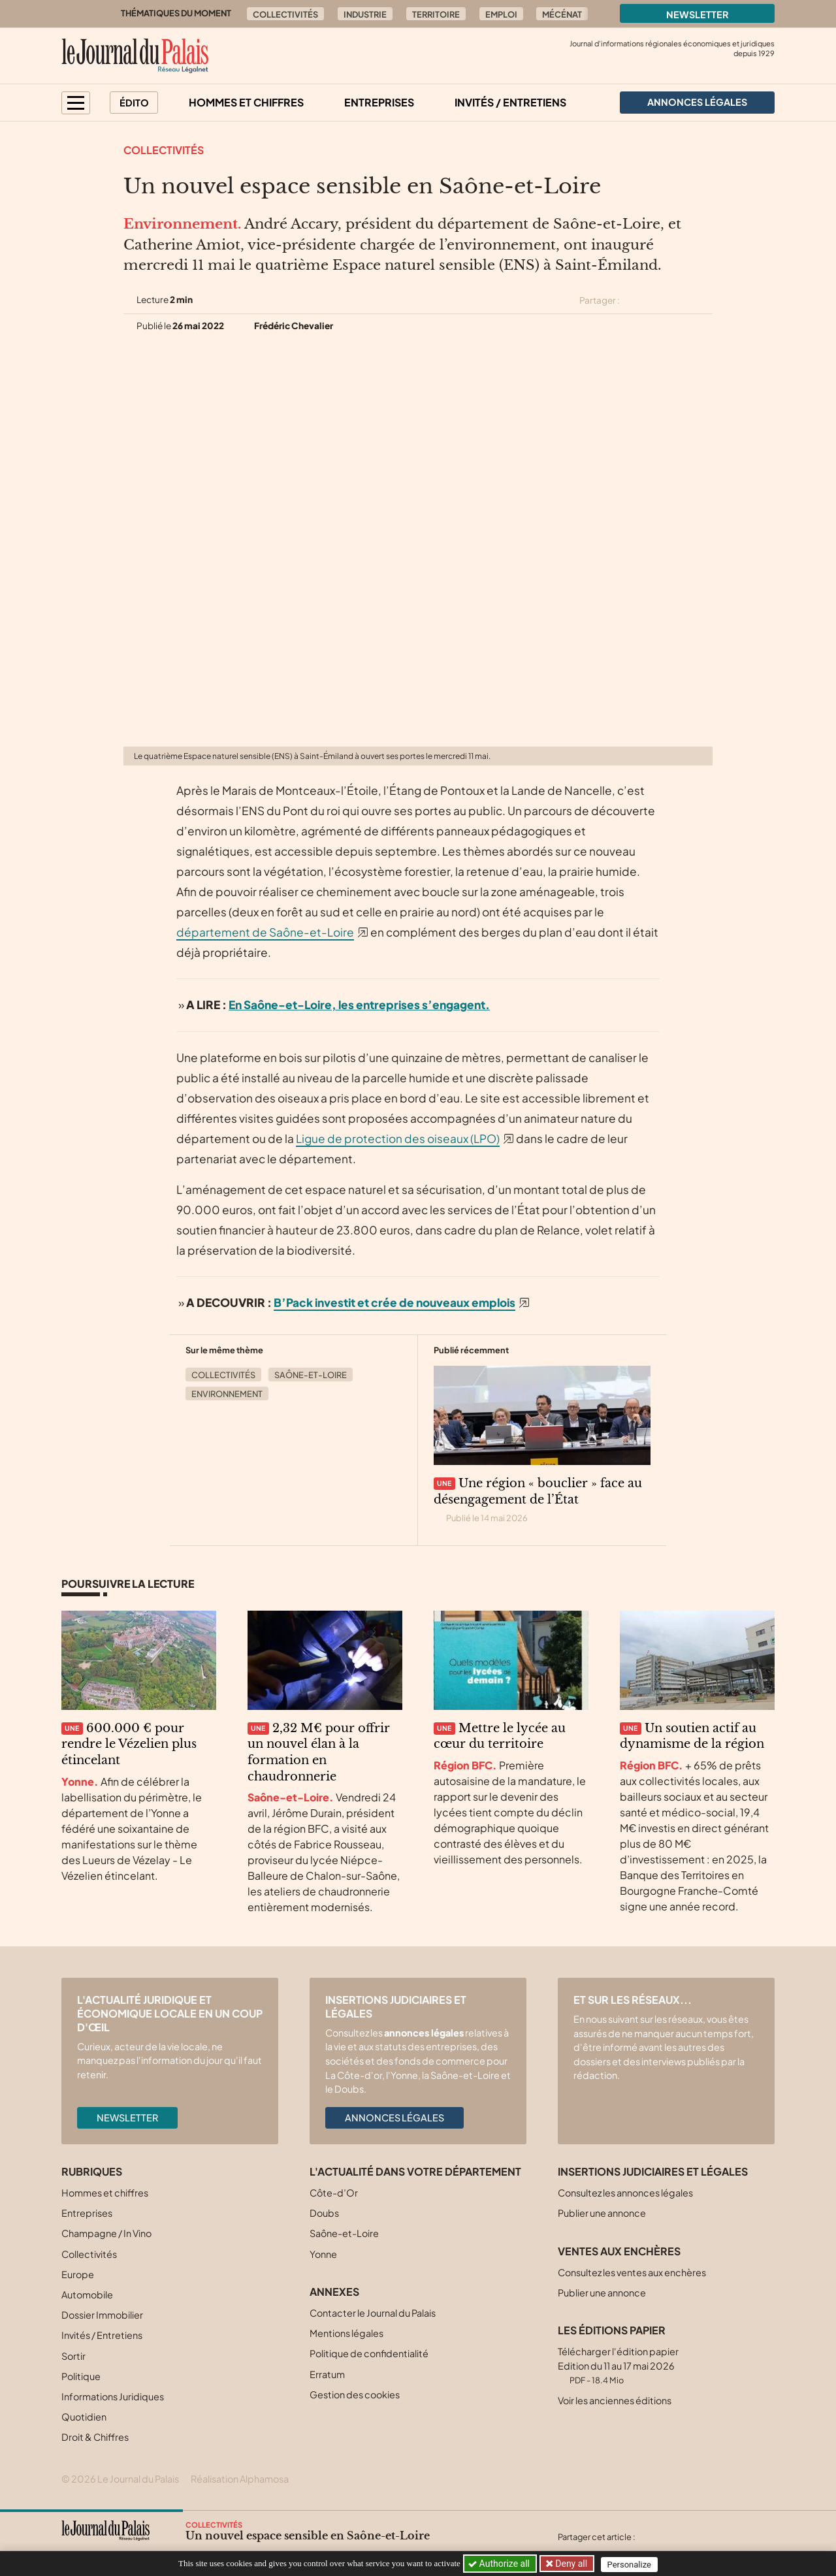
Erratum (327, 2374)
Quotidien (83, 2417)
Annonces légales (394, 2117)
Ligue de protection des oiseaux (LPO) (398, 1138)
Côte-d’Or (334, 2192)
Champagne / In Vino (106, 2233)
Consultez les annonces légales (625, 2192)
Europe (77, 2274)
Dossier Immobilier (102, 2315)
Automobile (87, 2294)
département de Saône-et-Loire (265, 932)
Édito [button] (134, 102)
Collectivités (285, 14)
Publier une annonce (602, 2213)
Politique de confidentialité (369, 2353)
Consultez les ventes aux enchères (632, 2272)
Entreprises (379, 102)
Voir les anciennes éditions (614, 2400)
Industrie (365, 14)
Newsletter (697, 14)
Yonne (323, 2254)
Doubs (324, 2213)
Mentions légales (346, 2333)
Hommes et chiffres (246, 102)
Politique (81, 2376)
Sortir (73, 2356)
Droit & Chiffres (95, 2437)
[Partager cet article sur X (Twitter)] (634, 300)
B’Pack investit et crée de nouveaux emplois (394, 1302)
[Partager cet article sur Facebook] (657, 300)
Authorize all (500, 2563)
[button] (75, 102)
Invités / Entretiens (510, 102)
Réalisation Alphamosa (240, 2479)
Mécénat (562, 14)
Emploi (501, 14)
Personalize (631, 2564)
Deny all (571, 2563)
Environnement (227, 1394)
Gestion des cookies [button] (355, 2394)
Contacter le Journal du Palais (373, 2313)
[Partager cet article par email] (704, 300)
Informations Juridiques (112, 2396)
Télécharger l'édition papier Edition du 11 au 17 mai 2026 (618, 2365)
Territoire (436, 14)
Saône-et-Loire (310, 1375)
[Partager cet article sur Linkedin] (681, 300)
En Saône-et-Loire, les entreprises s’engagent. (359, 1004)
